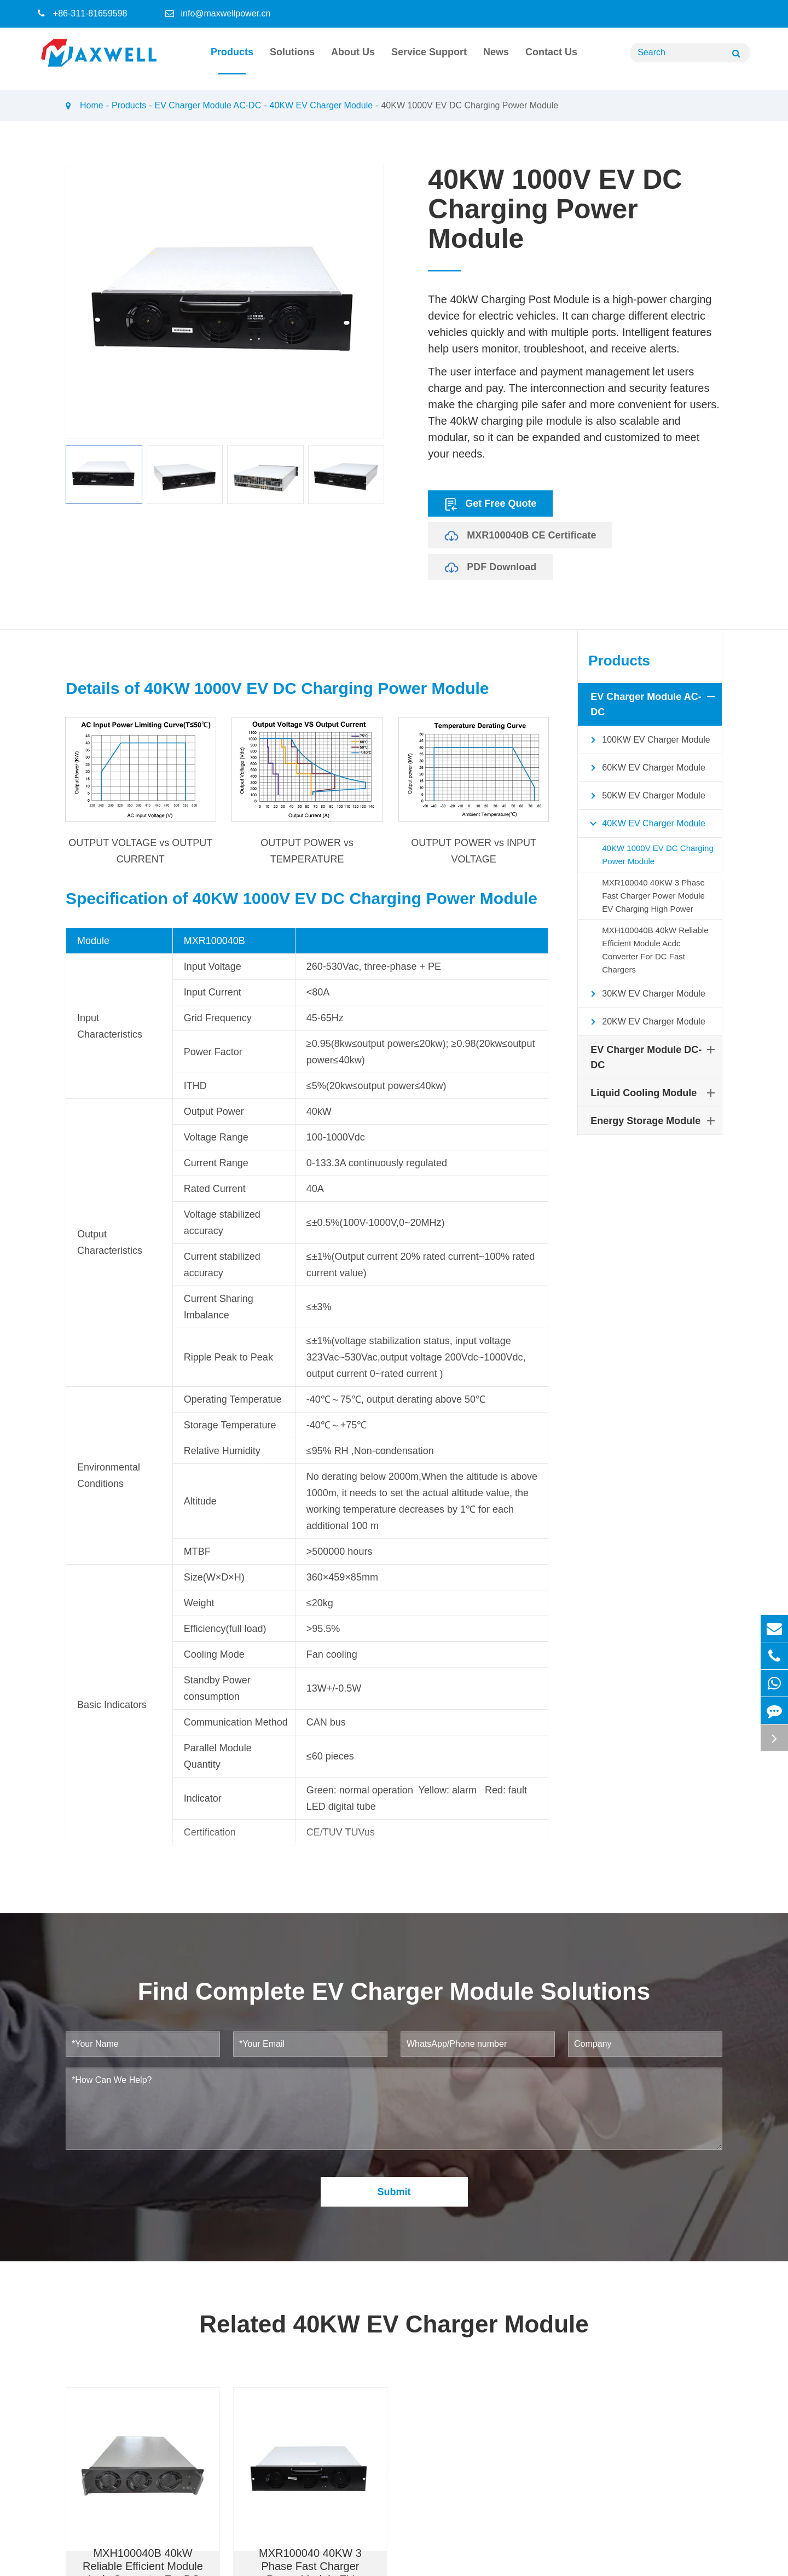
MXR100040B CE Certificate (520, 535)
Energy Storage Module (654, 1121)
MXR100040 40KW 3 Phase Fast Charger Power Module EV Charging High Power (653, 895)
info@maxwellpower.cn (225, 13)
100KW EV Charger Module (647, 740)
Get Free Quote (490, 503)
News (496, 60)
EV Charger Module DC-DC (654, 1055)
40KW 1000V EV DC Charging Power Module (469, 105)
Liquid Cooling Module (654, 1093)
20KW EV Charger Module (645, 1022)
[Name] (736, 53)
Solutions (292, 60)
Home (91, 105)
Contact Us (551, 60)
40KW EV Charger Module (321, 105)
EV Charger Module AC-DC (207, 105)
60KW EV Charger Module (645, 768)
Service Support (429, 60)
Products (232, 60)
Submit (394, 2225)
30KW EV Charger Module (645, 994)
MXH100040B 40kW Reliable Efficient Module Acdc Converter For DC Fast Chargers (655, 949)
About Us (353, 60)
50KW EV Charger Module (645, 796)
